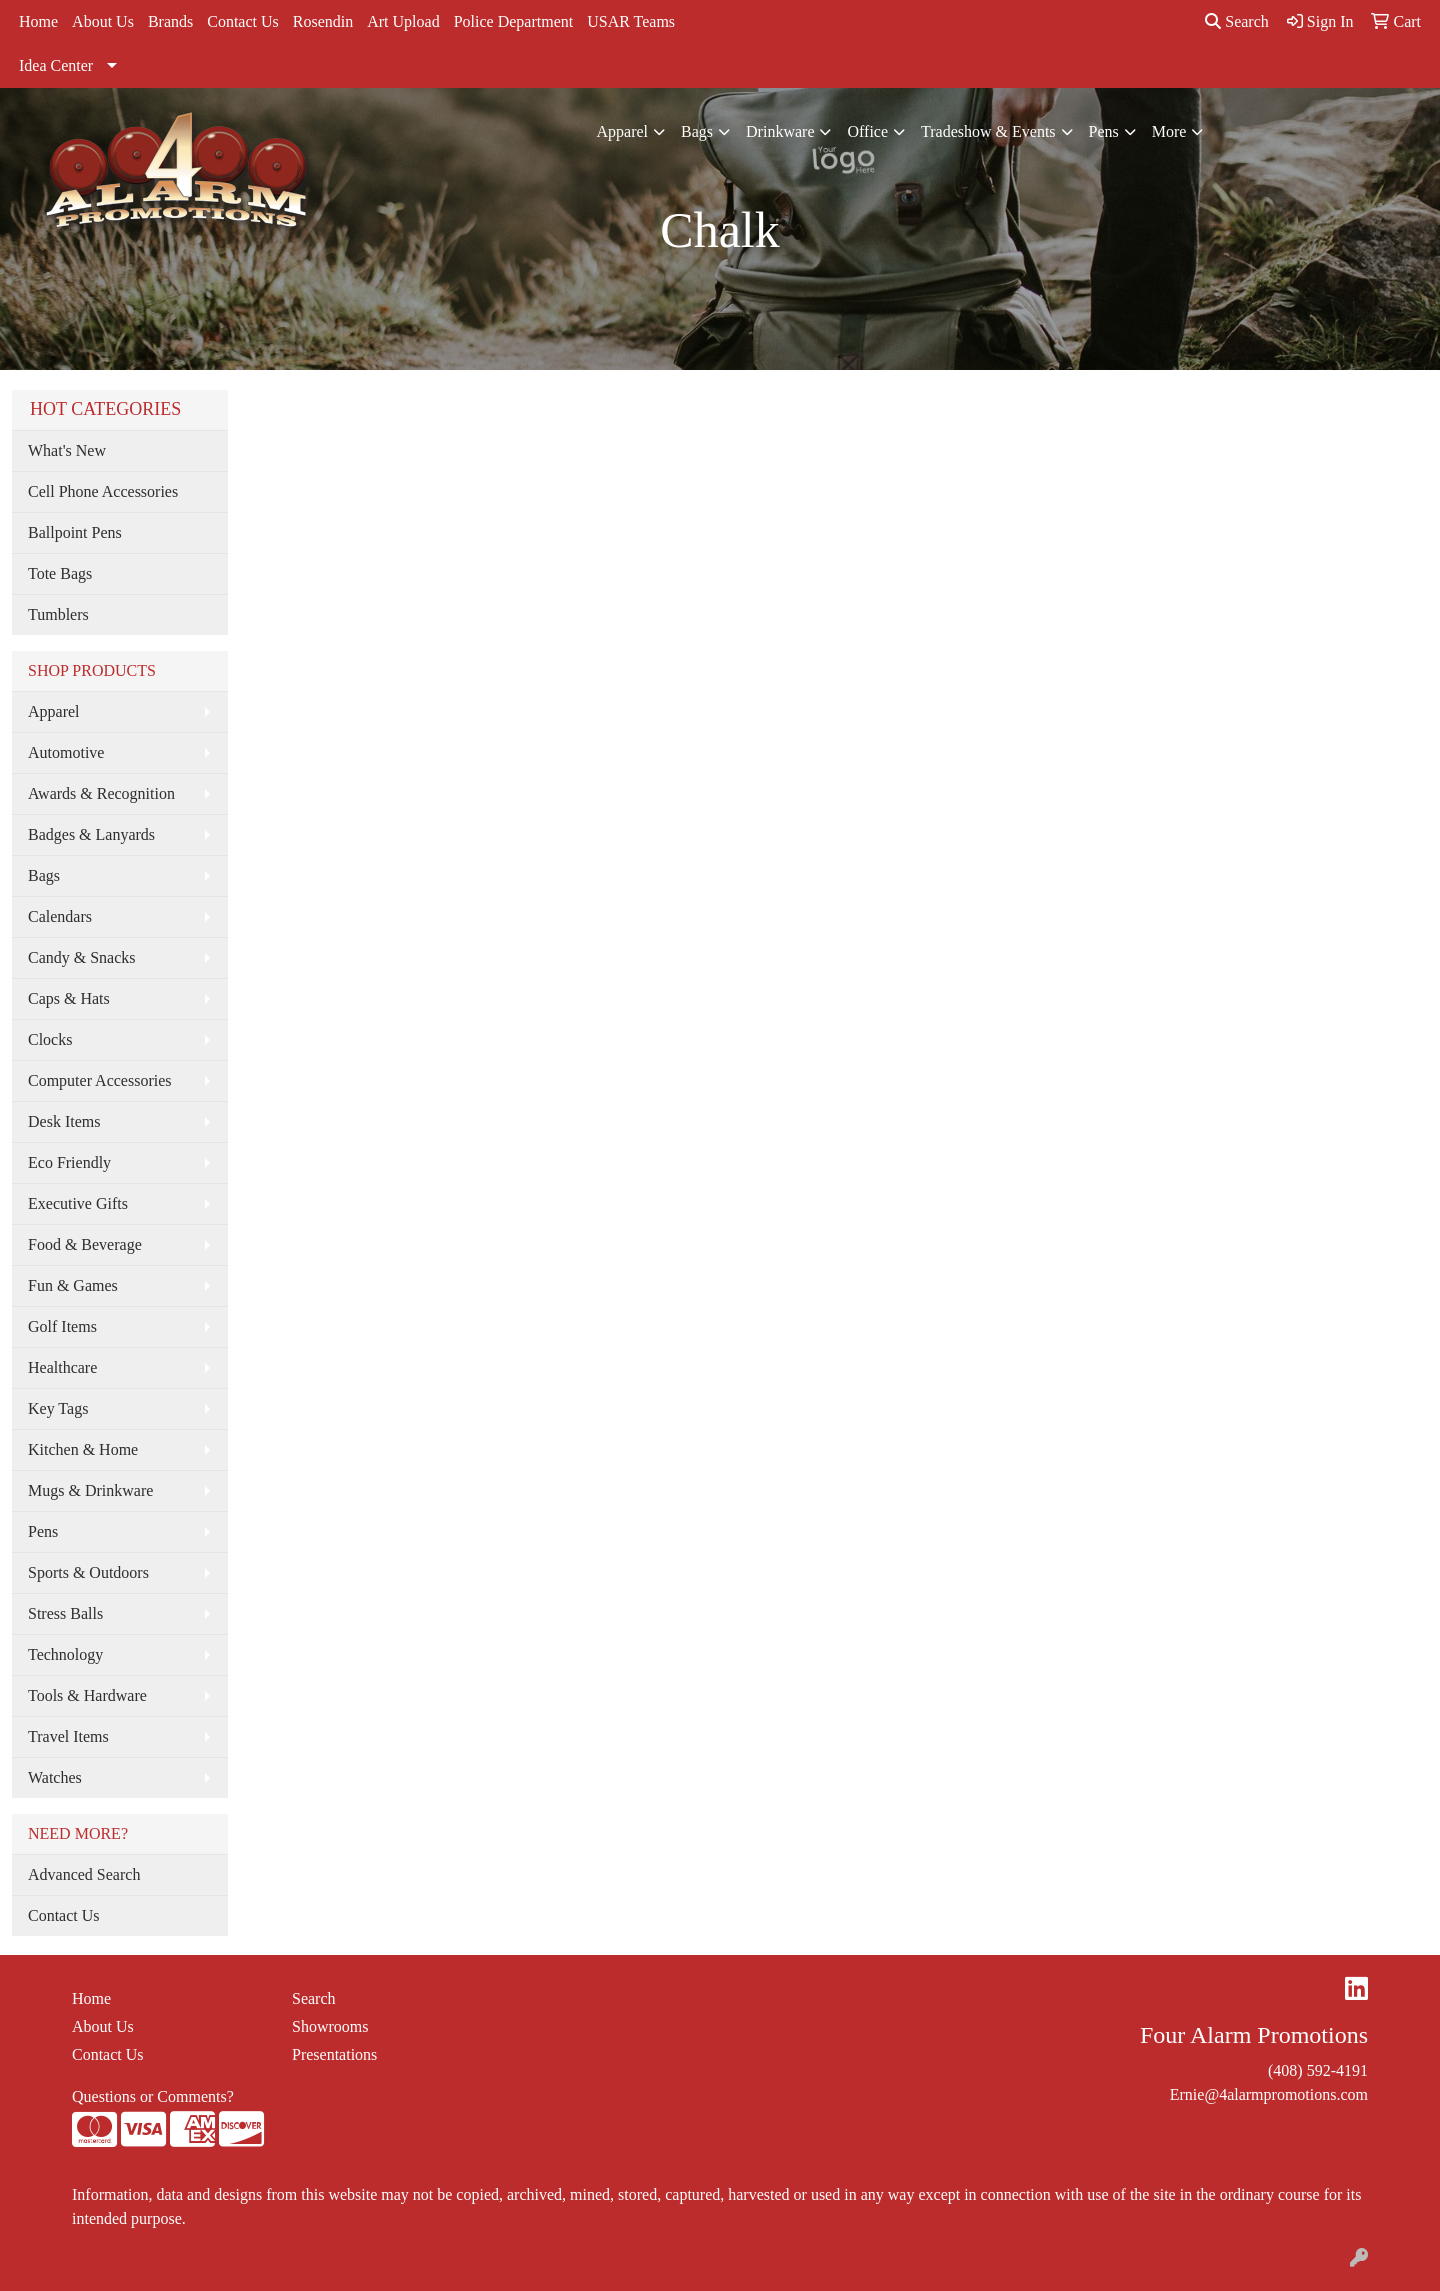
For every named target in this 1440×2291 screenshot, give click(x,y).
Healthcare (62, 1367)
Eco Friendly (69, 1162)
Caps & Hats (69, 998)
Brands (170, 21)
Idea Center (56, 65)
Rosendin (323, 21)
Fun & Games (73, 1285)
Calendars (60, 916)
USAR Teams (631, 21)
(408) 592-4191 (1318, 2070)
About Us (103, 21)
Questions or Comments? (153, 2096)
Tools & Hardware (87, 1695)
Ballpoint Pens (75, 532)
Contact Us (243, 21)
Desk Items (64, 1121)
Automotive (66, 752)
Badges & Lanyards (91, 834)
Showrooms (330, 2026)
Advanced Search (84, 1874)
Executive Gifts (78, 1203)
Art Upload (403, 21)
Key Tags (58, 1408)
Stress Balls (65, 1613)
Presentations (334, 2054)
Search (1237, 21)
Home (38, 21)
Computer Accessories (100, 1080)
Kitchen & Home (83, 1449)
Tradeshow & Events (988, 131)
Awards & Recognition (101, 793)
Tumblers (58, 614)
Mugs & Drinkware (90, 1490)
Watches (55, 1777)
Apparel (623, 131)
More (1169, 131)
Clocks (50, 1039)
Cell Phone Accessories (103, 491)
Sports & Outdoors (88, 1572)
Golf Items (62, 1326)
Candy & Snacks (82, 957)
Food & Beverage (85, 1244)
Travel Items (68, 1736)
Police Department (514, 21)
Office (867, 131)
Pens (1104, 131)
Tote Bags (60, 573)
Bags (697, 131)
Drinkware (780, 131)
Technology (65, 1654)
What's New (67, 450)
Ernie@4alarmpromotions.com (1269, 2094)
